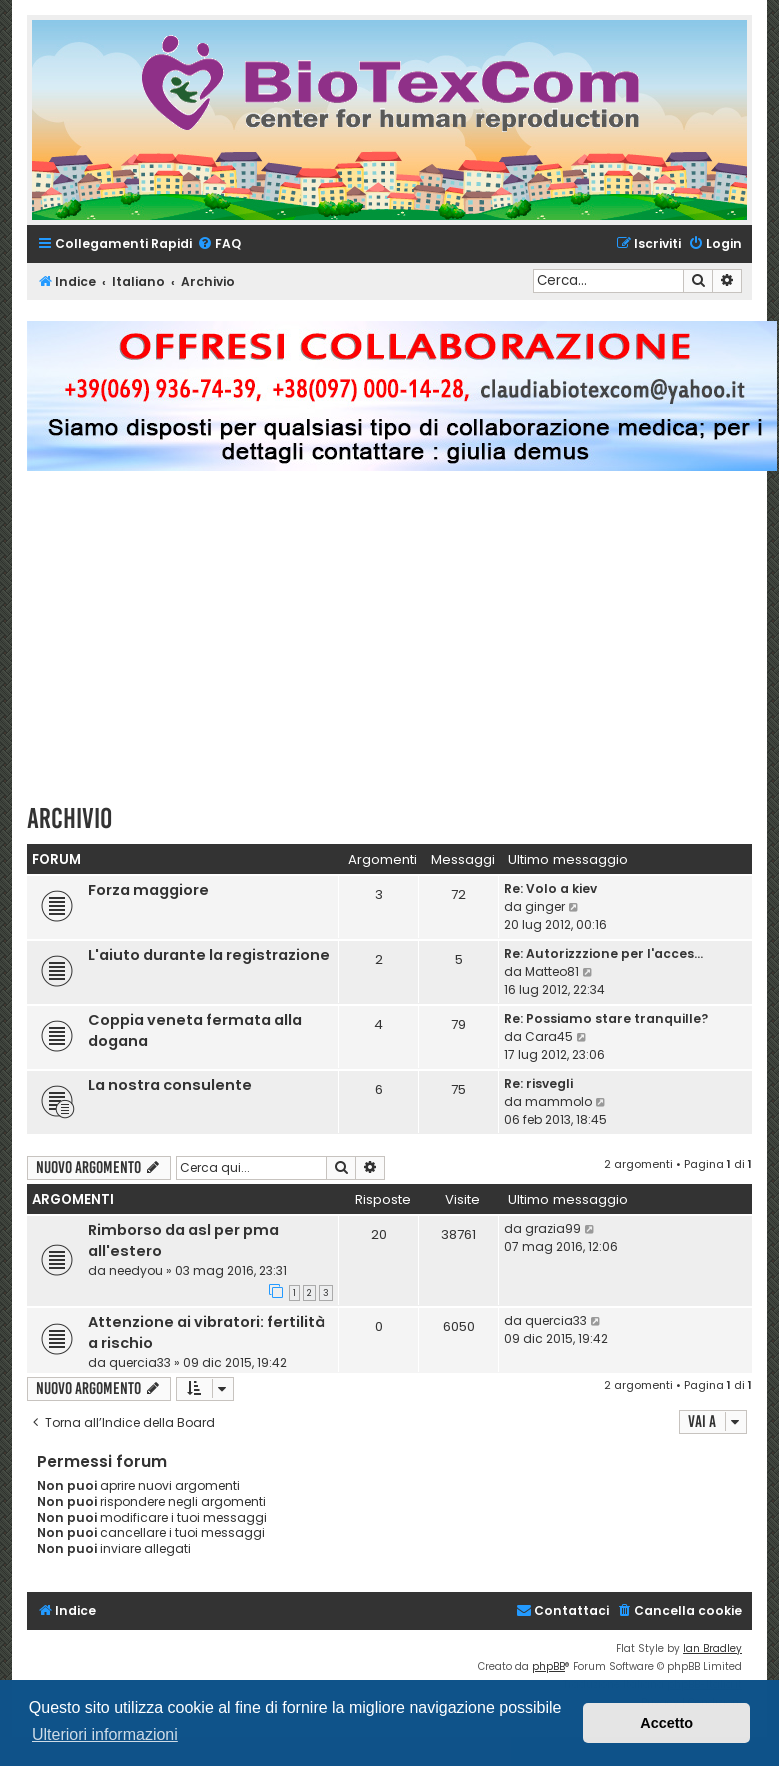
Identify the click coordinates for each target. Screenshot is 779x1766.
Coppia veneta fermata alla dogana (195, 1030)
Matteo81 (552, 971)
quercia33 (140, 1362)
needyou (136, 1270)
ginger (545, 906)
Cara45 (549, 1036)
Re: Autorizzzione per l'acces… (603, 953)
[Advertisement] (403, 646)
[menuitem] (219, 244)
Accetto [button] (666, 1723)
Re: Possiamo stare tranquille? (606, 1018)
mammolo (558, 1101)
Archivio (69, 818)
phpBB (548, 1666)
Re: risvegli (538, 1083)
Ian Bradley (712, 1648)
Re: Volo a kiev (550, 888)
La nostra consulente (170, 1085)
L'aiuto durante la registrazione (209, 955)
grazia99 (553, 1228)
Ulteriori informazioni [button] (105, 1734)
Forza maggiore (148, 890)
